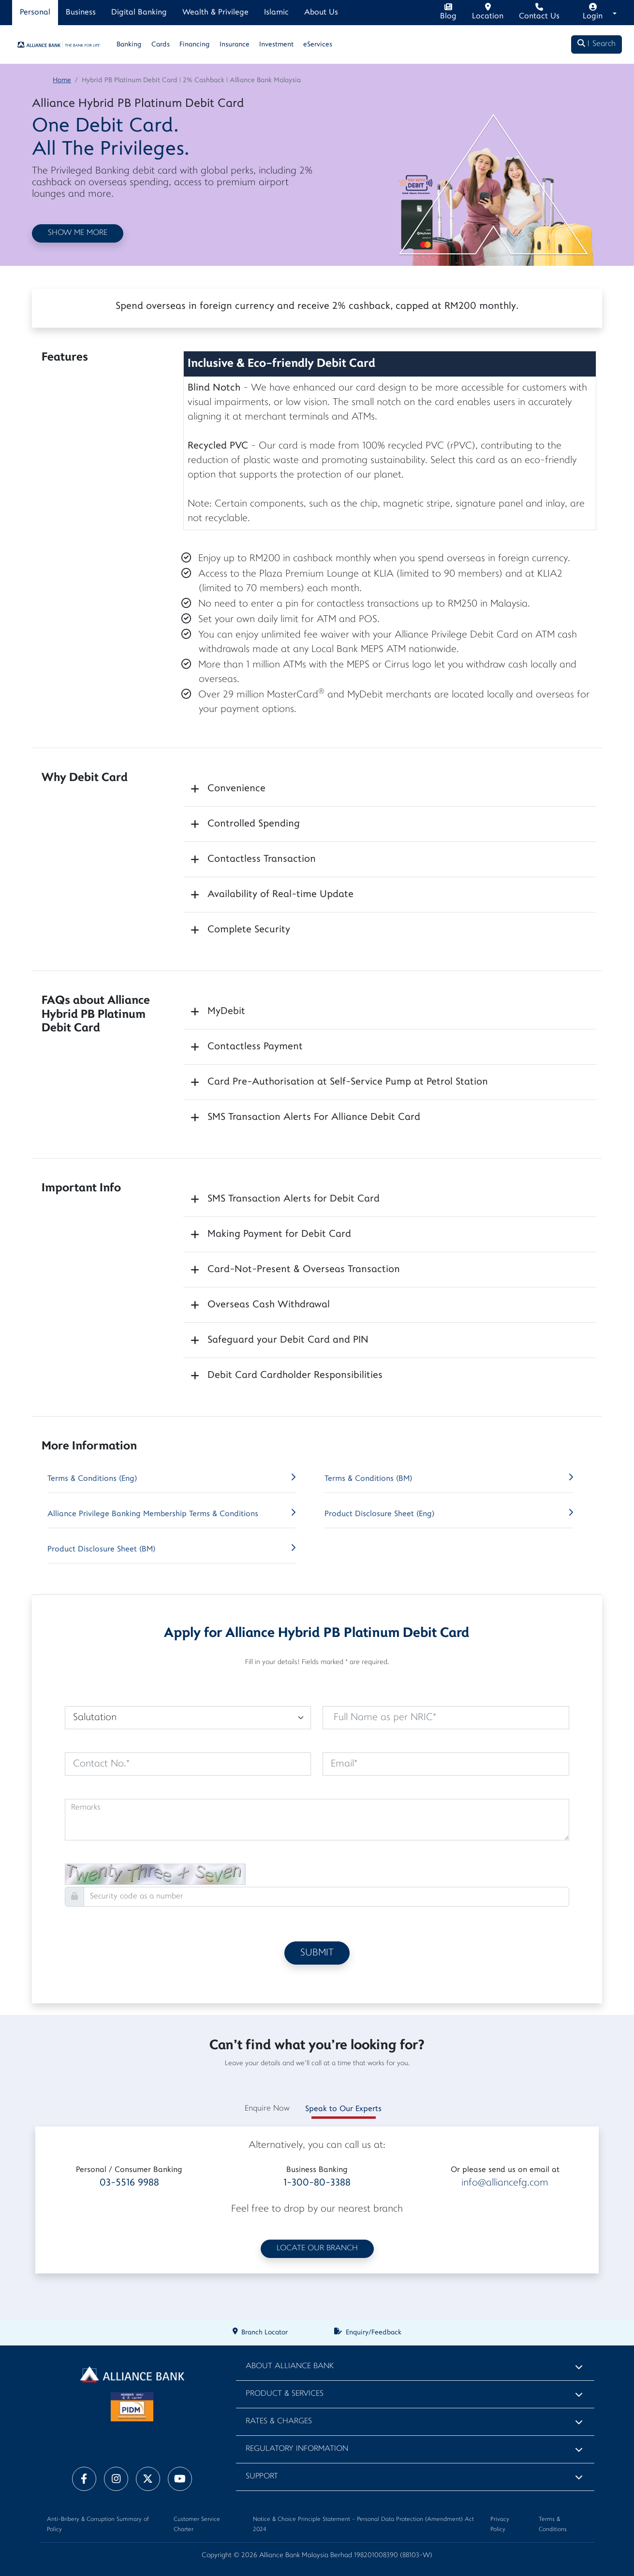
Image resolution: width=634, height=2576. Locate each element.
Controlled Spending (253, 824)
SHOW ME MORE (77, 233)
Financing (194, 45)
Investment (276, 45)
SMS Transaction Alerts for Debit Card (293, 1199)
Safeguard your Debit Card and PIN (288, 1340)
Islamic (276, 12)
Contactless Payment (255, 1047)
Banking (129, 45)
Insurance (235, 45)
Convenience (236, 789)
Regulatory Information (297, 2449)
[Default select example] (188, 1717)
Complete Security (248, 930)
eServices (317, 45)
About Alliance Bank (290, 2366)
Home (62, 80)
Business (81, 12)
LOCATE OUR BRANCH (317, 2248)
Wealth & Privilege (215, 12)
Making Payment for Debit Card (279, 1234)
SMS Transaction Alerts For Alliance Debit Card (313, 1117)
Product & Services (285, 2394)
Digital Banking (139, 12)
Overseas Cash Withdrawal (268, 1305)
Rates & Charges (279, 2421)
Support (262, 2476)
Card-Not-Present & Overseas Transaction (303, 1269)
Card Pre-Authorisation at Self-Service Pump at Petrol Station (347, 1082)
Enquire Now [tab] (267, 2108)
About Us (321, 12)
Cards (160, 45)
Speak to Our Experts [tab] (343, 2109)
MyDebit (226, 1011)
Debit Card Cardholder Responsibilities (295, 1375)
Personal (35, 12)
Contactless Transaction (261, 859)
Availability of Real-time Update (280, 894)
